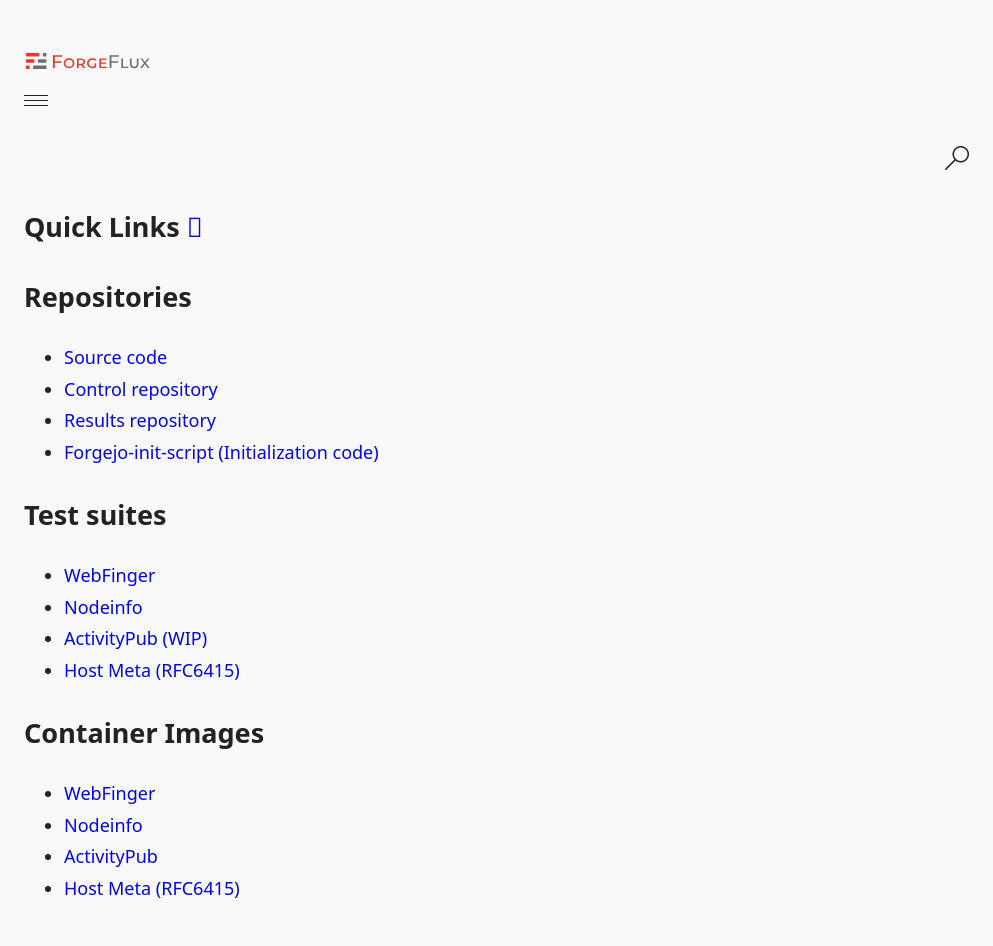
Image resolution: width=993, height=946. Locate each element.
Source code (115, 357)
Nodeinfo (103, 607)
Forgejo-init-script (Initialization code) (221, 452)
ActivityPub (111, 856)
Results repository (140, 420)
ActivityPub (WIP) (135, 638)
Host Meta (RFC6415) (152, 670)
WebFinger (109, 575)
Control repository (141, 389)
